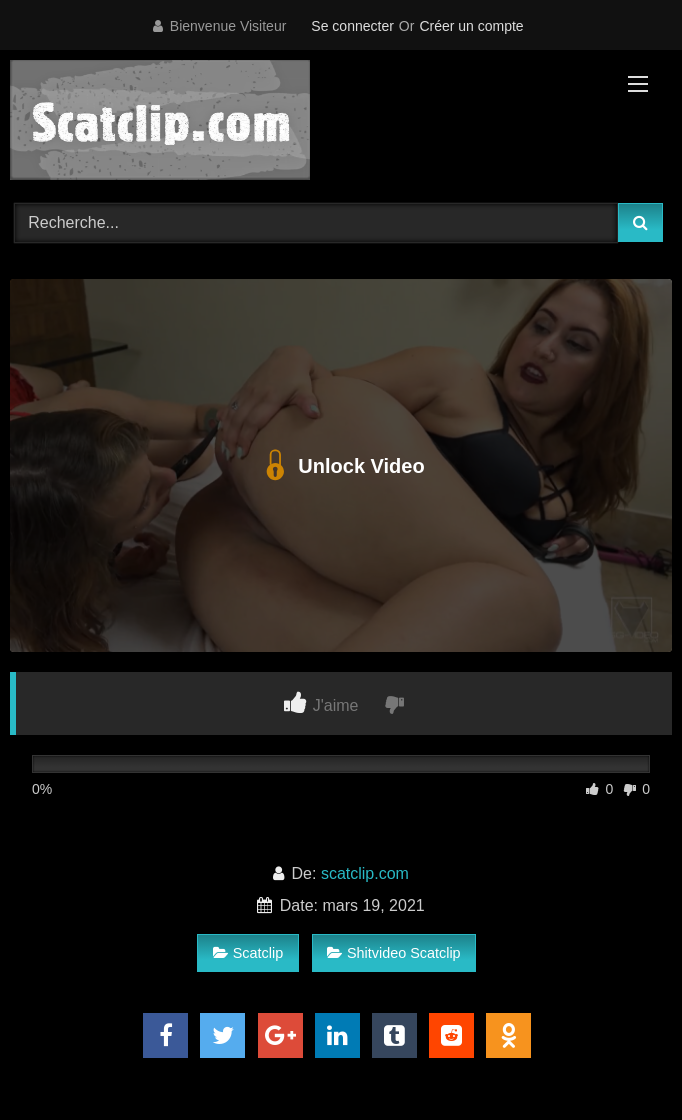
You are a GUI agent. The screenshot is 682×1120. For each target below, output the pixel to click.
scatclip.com (365, 873)
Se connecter (352, 26)
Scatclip (248, 953)
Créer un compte (471, 26)
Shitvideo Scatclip (394, 953)
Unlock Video (340, 466)
